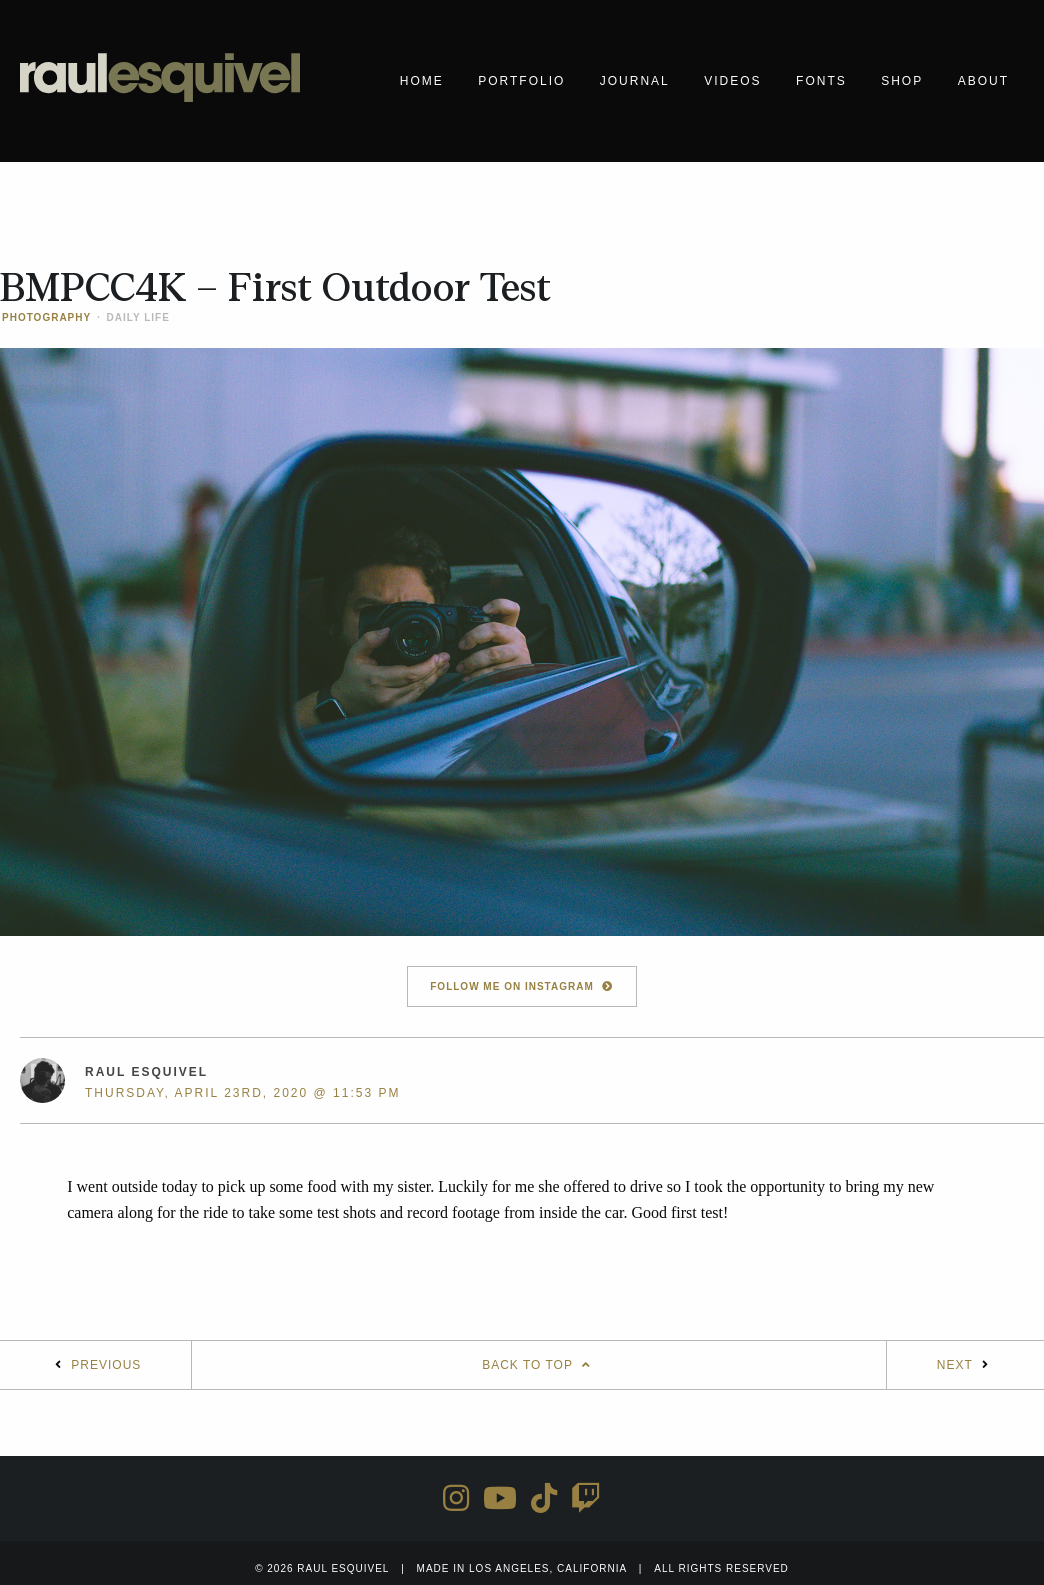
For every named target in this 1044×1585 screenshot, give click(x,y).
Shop (902, 81)
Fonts (821, 81)
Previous (106, 1365)
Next (955, 1365)
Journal (635, 81)
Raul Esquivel (146, 1072)
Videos (732, 81)
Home (422, 81)
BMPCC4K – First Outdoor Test (275, 288)
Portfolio (521, 81)
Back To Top (539, 1365)
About (983, 81)
